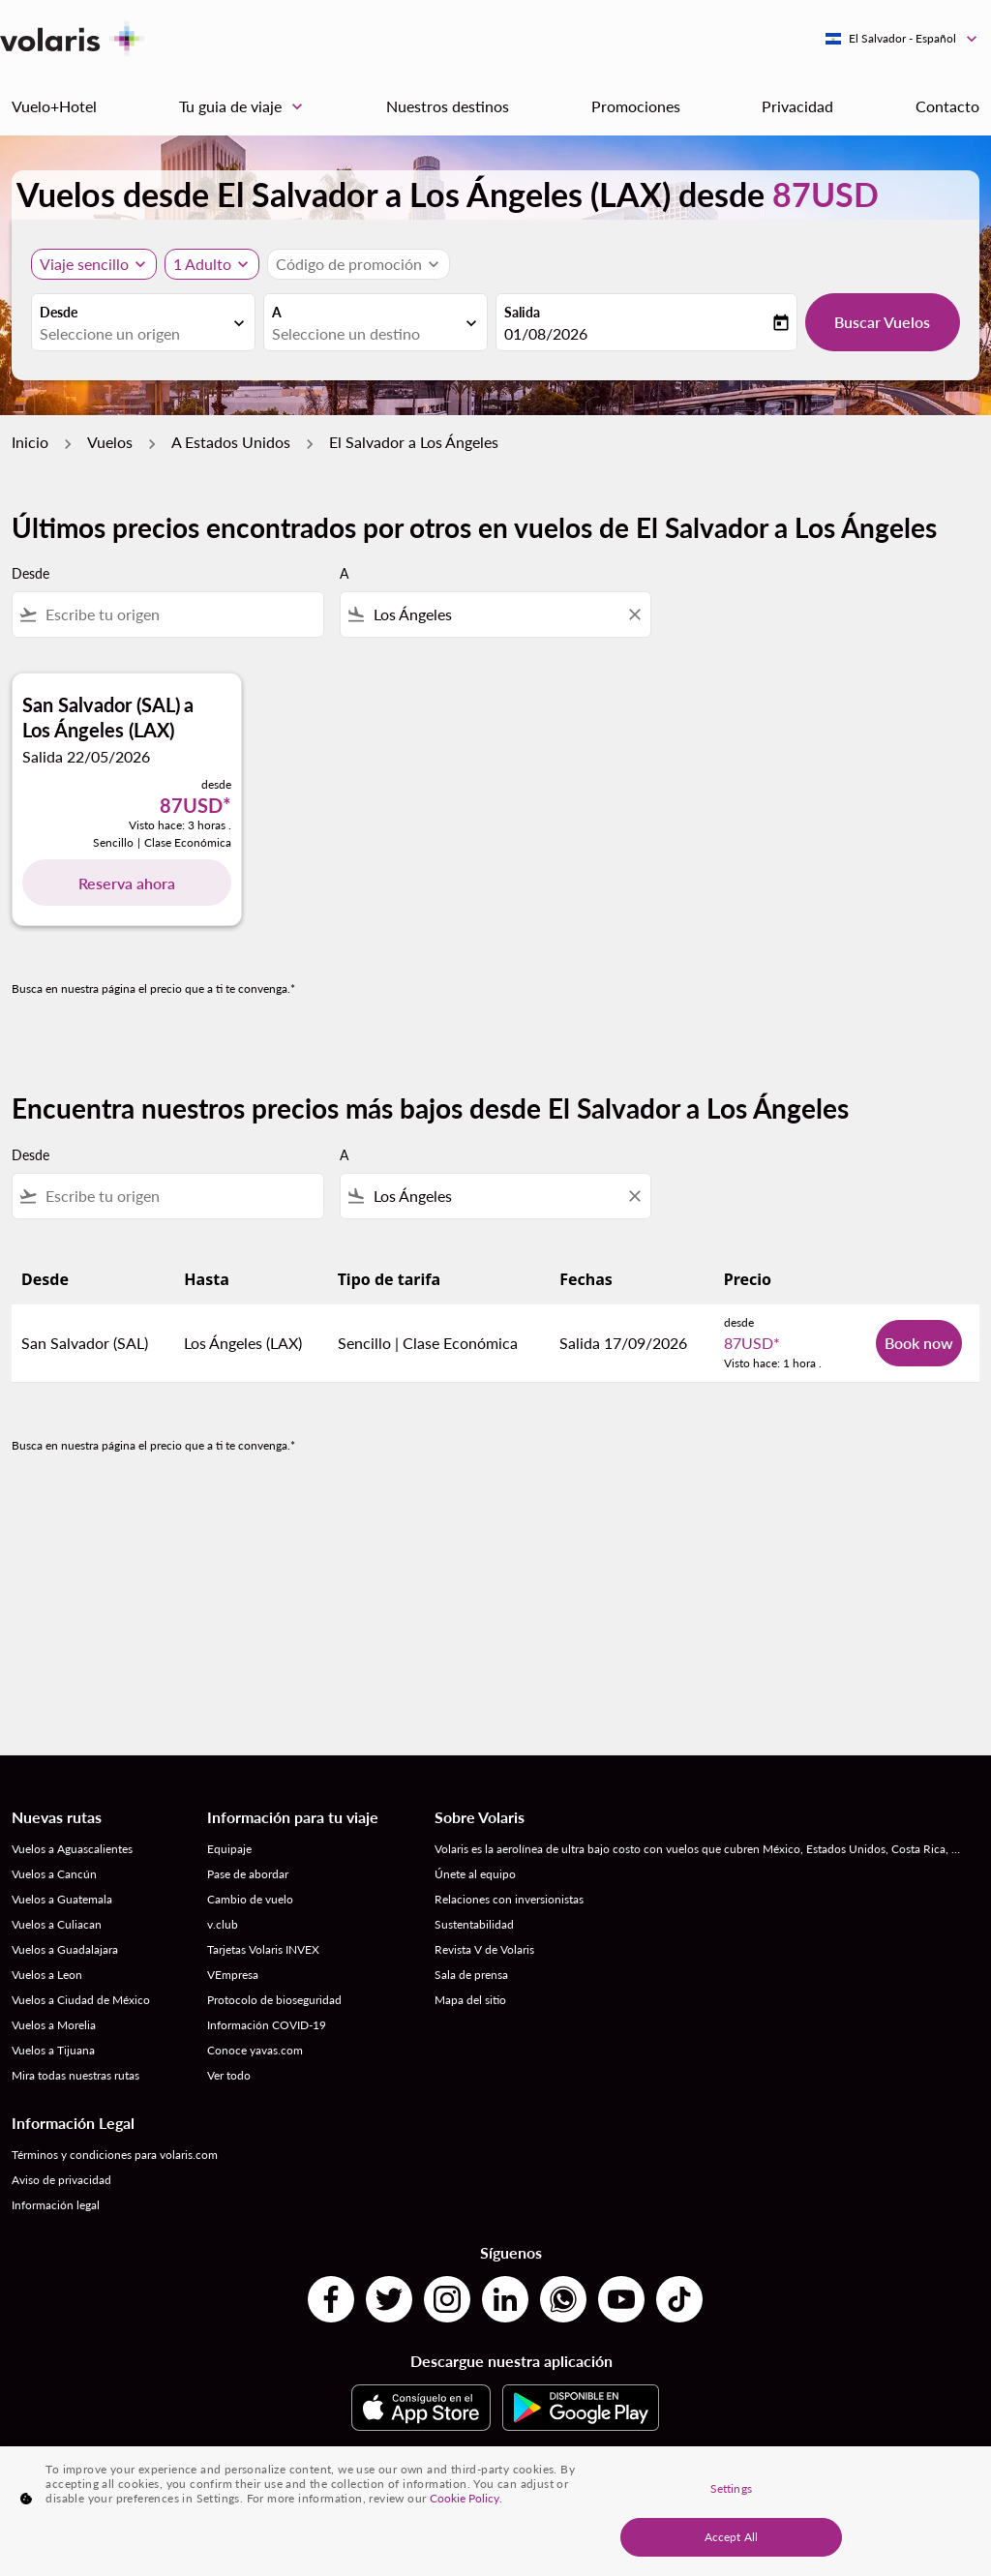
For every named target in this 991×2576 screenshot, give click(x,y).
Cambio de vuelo (250, 1899)
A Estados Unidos (230, 442)
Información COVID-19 (266, 2025)
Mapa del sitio (470, 1999)
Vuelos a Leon (47, 1974)
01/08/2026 (545, 333)
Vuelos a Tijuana (53, 2050)
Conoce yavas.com (255, 2050)
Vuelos (110, 442)
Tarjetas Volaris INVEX (263, 1949)
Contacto (947, 106)
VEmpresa (232, 1974)
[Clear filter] (633, 614)
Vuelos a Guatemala (62, 1899)
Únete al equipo (475, 1874)
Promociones (635, 106)
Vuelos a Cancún (54, 1874)
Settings (731, 2488)
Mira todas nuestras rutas (75, 2075)
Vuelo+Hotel (54, 106)
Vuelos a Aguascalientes (72, 1849)
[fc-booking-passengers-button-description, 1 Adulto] (202, 264)
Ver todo (229, 2075)
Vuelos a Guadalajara (65, 1949)
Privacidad (797, 106)
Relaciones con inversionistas (509, 1899)
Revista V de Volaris (484, 1949)
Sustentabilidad (474, 1924)
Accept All (731, 2537)
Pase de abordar (247, 1874)
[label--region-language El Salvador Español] (902, 39)
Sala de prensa (471, 1974)
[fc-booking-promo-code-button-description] (349, 264)
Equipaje (229, 1849)
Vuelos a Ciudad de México (81, 1999)
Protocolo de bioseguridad (274, 1999)
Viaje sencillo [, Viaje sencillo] (84, 264)
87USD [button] (825, 194)
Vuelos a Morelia (54, 2025)
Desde (58, 312)
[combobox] (133, 333)
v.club (222, 1924)
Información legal (56, 2205)
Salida (522, 312)
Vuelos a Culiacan (57, 1924)
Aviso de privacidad (61, 2179)
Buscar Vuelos (882, 322)
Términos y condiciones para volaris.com (115, 2154)
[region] (495, 2511)
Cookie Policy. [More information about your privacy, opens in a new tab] (466, 2498)
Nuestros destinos (447, 106)
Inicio (30, 442)
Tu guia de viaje (246, 106)
